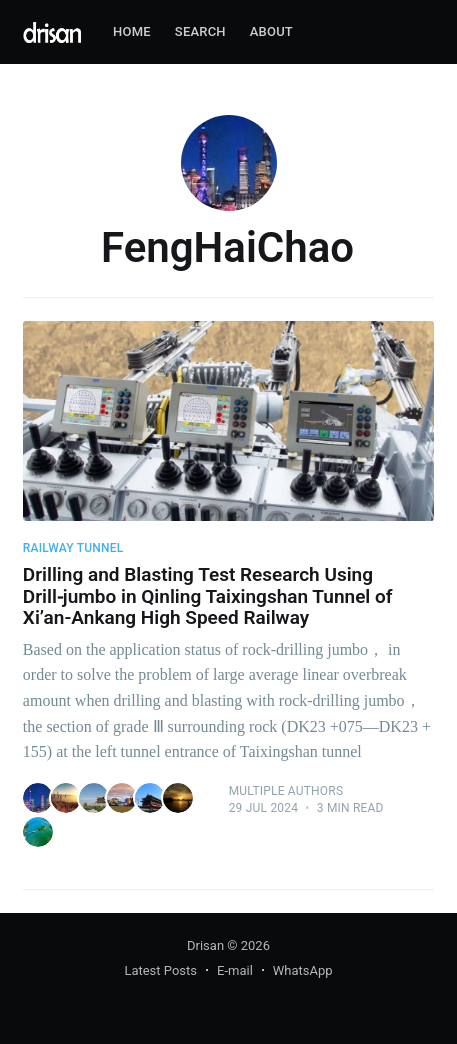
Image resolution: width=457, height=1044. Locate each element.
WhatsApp (303, 970)
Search (200, 31)
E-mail (235, 970)
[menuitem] (132, 32)
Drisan (205, 945)
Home (132, 31)
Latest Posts (160, 970)
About (271, 31)
